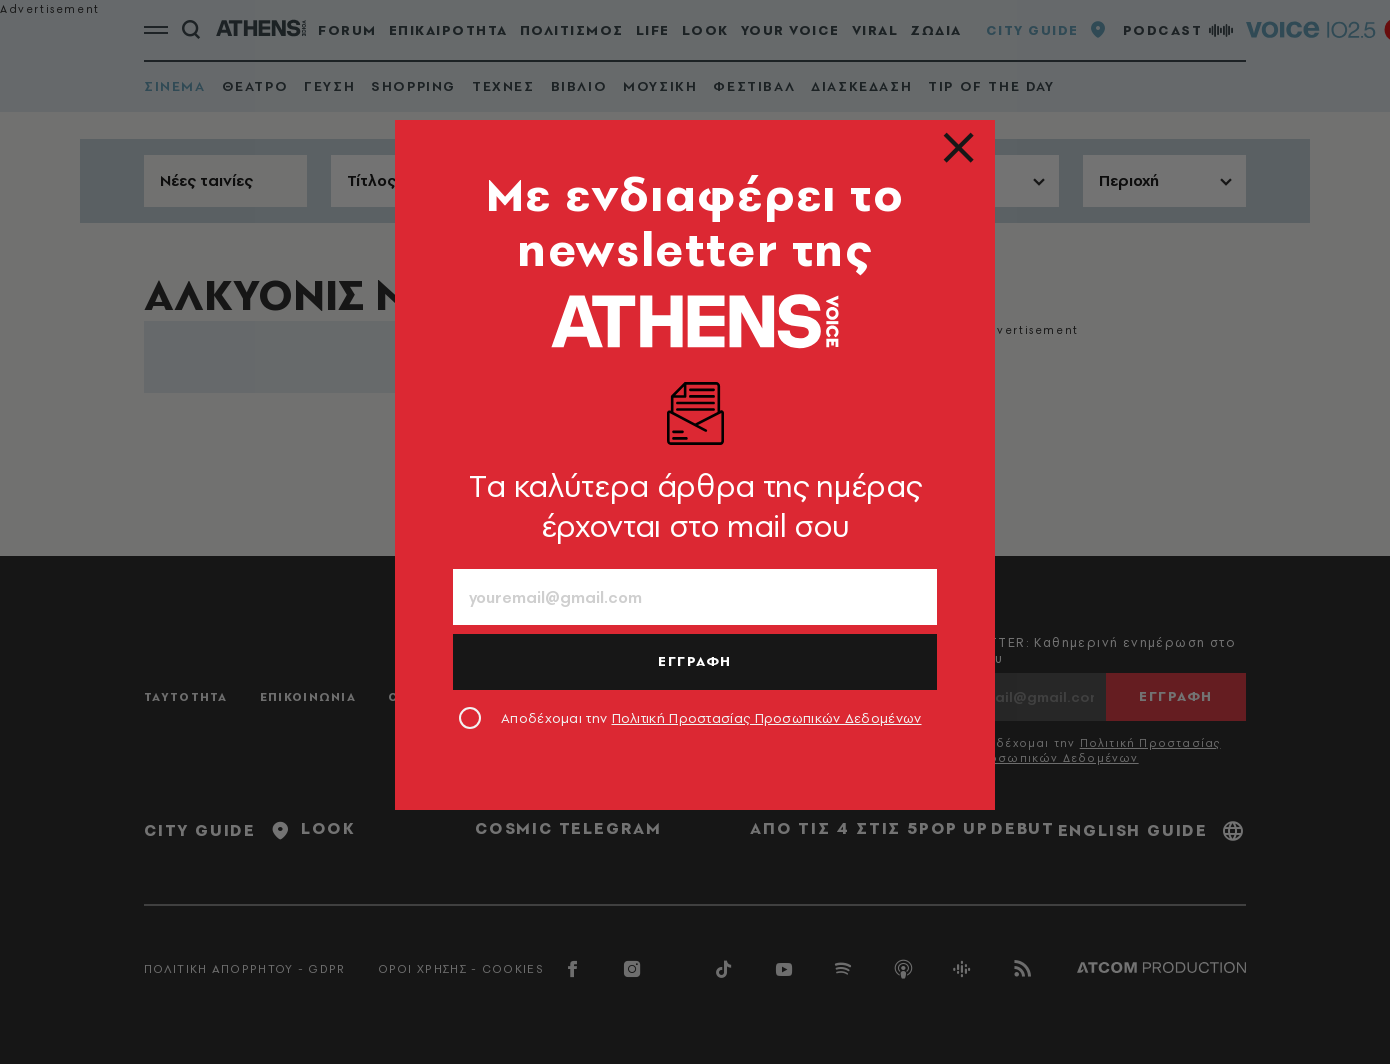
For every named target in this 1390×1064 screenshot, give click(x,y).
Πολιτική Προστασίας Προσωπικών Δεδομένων (767, 718)
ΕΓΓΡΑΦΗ (695, 661)
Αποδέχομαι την (711, 718)
